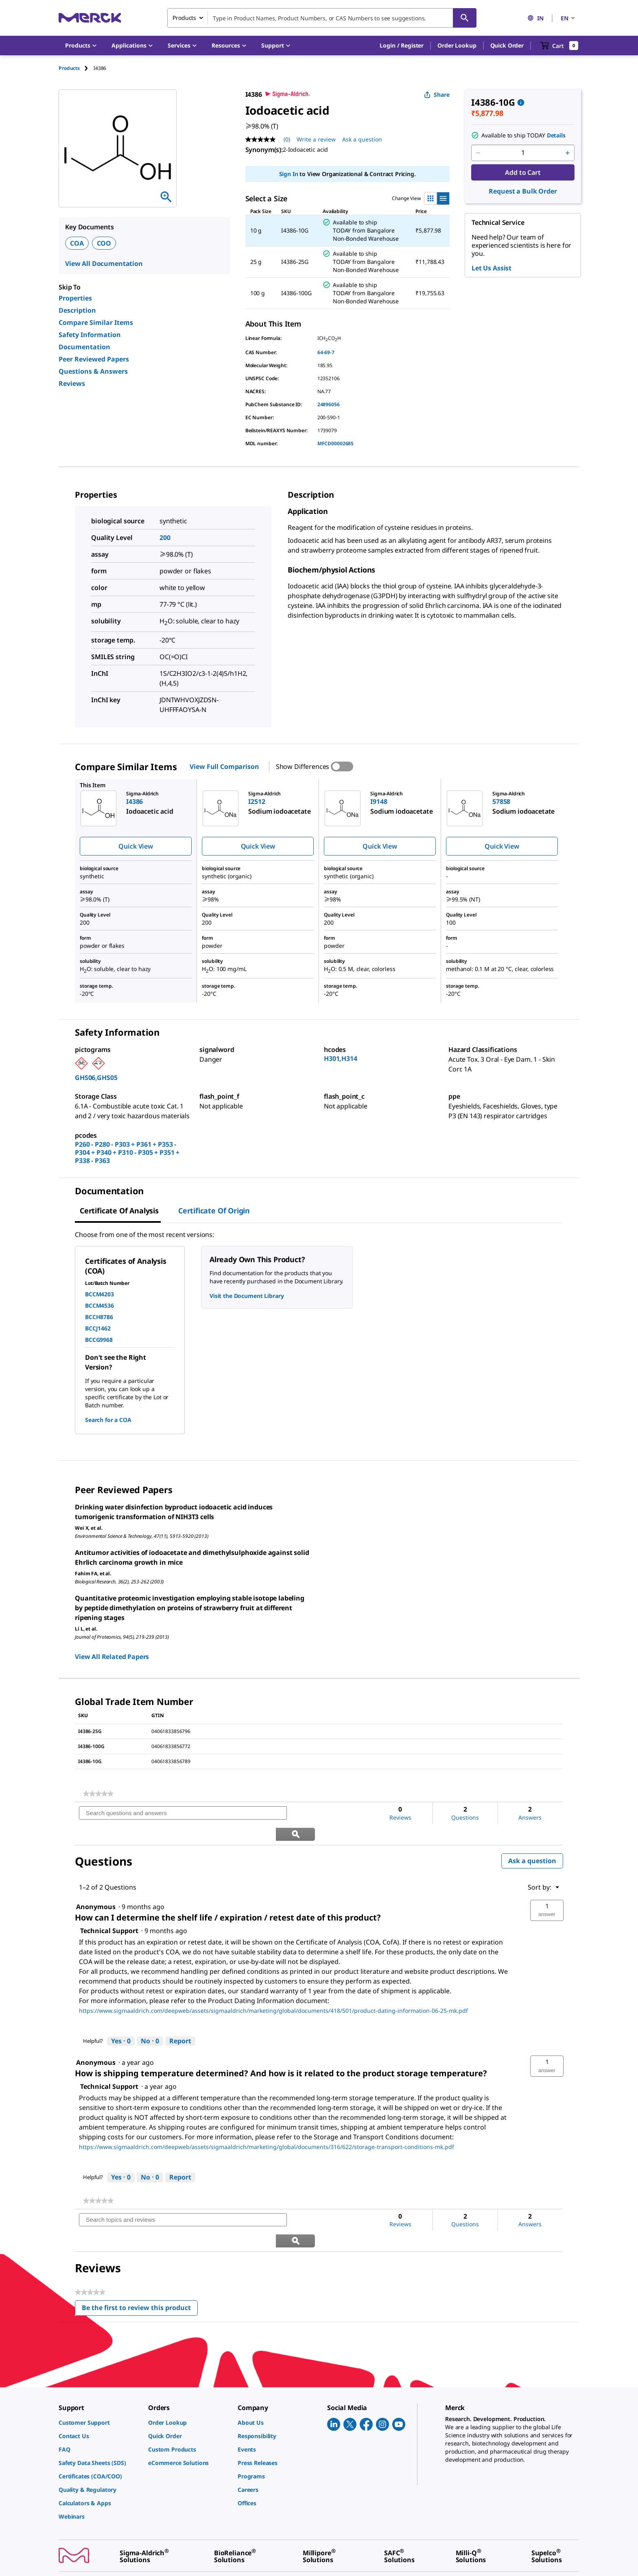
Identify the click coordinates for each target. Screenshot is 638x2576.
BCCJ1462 (98, 1328)
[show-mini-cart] (559, 45)
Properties (75, 298)
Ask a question (532, 1840)
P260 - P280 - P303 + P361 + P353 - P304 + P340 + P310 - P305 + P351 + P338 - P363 (127, 1152)
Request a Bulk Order (523, 191)
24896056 (328, 404)
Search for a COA (108, 1420)
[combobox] (321, 18)
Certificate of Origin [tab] (214, 1210)
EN (568, 18)
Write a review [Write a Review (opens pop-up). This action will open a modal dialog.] (316, 139)
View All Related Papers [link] (112, 1656)
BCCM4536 (99, 1305)
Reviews (72, 383)
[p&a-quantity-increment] (567, 152)
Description (77, 310)
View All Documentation (104, 263)
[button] (402, 45)
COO (104, 243)
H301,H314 (340, 1058)
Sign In (288, 174)
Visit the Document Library (247, 1296)
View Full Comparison (224, 766)
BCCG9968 (99, 1340)
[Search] (464, 18)
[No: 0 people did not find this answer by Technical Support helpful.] (150, 2020)
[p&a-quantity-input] (523, 153)
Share (437, 94)
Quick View (135, 846)
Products (69, 68)
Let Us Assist (491, 268)
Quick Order (507, 45)
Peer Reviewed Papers (94, 359)
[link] (98, 1794)
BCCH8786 (99, 1317)
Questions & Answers (93, 371)
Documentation (84, 346)
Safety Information (90, 334)
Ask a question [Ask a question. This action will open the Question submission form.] (362, 139)
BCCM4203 (99, 1294)
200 (165, 537)
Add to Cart (522, 172)
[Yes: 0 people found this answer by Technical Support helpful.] (121, 2020)
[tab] (76, 68)
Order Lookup (456, 45)
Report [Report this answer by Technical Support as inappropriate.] (180, 2020)
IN (535, 18)
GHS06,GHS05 (96, 1077)
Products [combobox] (184, 18)
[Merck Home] (90, 17)
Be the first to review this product (140, 2268)
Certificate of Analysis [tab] (119, 1210)
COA (77, 243)
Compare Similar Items (96, 322)
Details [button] (556, 135)
